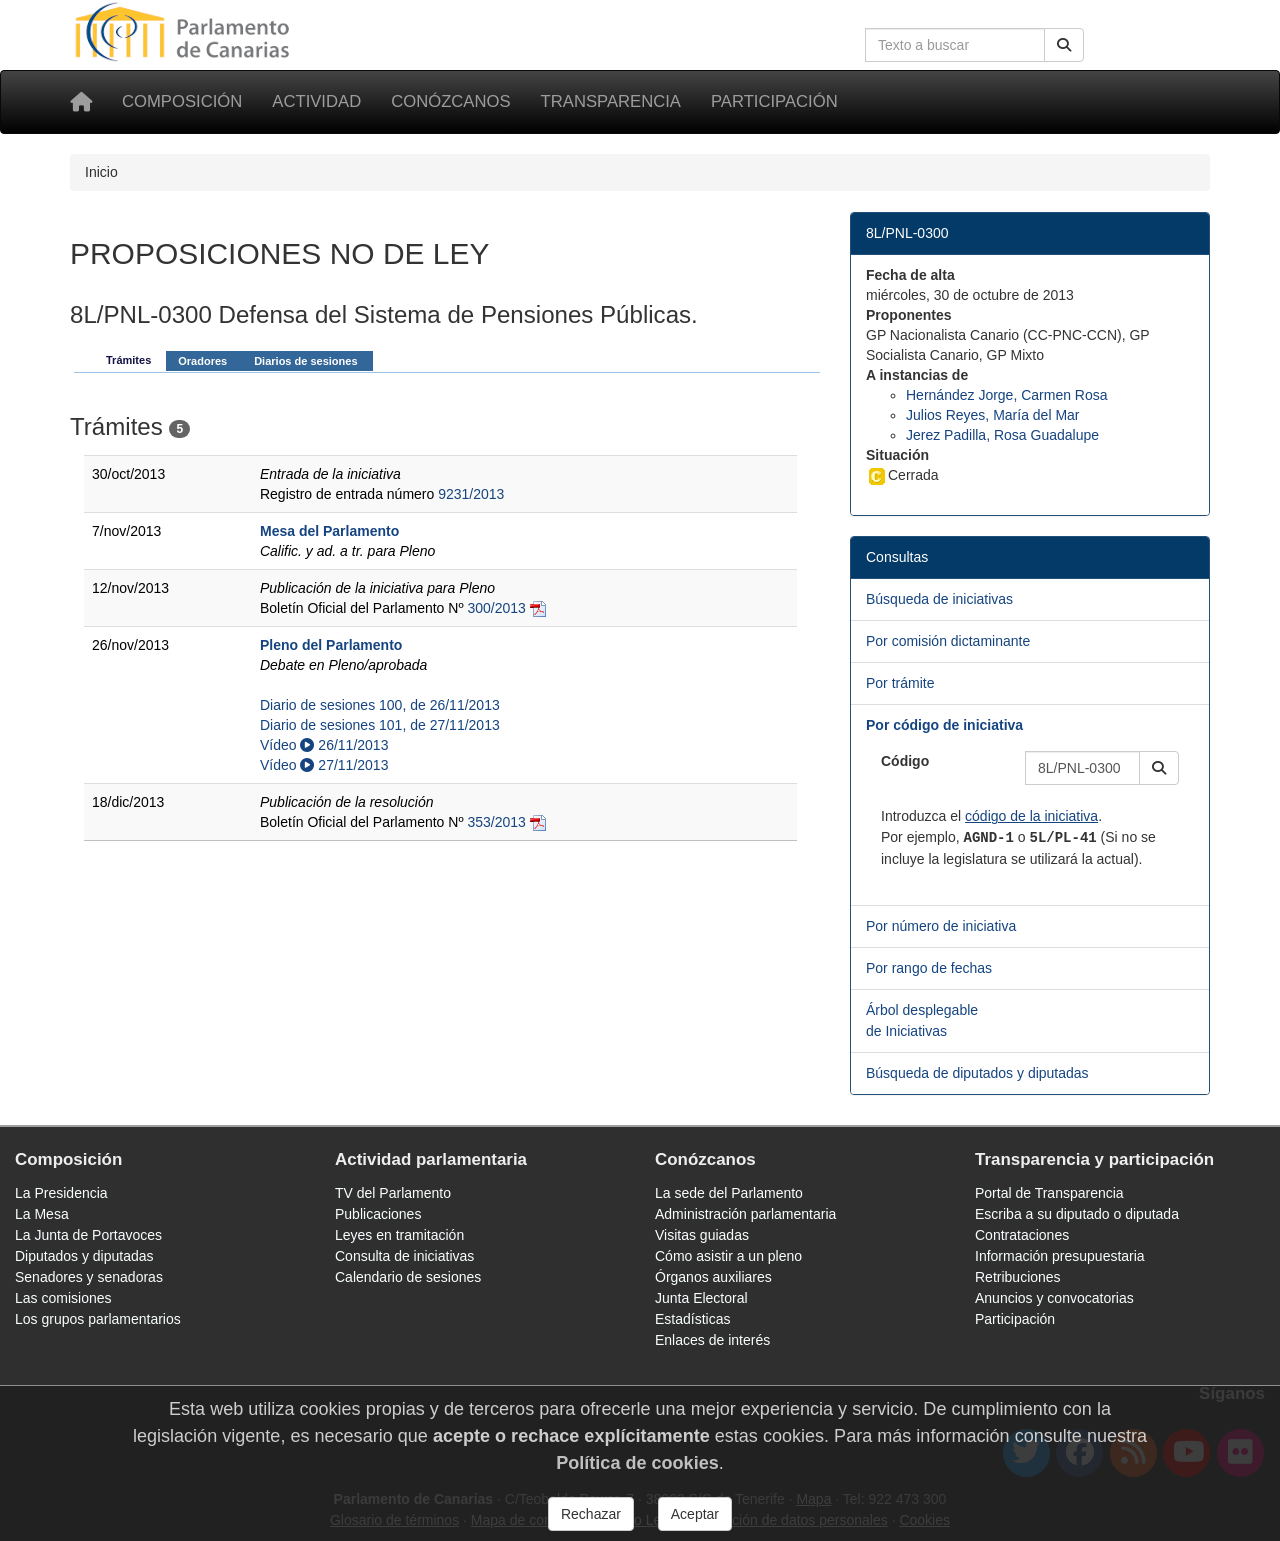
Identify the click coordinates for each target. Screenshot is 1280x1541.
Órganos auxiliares (713, 1277)
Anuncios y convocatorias (1054, 1298)
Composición (182, 101)
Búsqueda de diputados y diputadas (977, 1073)
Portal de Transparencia (1049, 1193)
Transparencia (611, 101)
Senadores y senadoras (89, 1277)
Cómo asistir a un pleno (728, 1256)
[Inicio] (81, 102)
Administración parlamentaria (745, 1214)
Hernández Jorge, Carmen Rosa (1007, 395)
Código (905, 761)
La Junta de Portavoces (88, 1235)
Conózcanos (450, 101)
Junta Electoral (701, 1298)
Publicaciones (378, 1214)
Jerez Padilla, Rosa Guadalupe (1002, 435)
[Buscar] (1064, 45)
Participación (774, 101)
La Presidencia (61, 1193)
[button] (1159, 768)
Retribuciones (1018, 1277)
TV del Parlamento (393, 1193)
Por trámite (900, 683)
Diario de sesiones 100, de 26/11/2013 (380, 705)
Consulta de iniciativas (404, 1256)
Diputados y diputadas (84, 1256)
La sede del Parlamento (729, 1193)
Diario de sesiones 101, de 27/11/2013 (380, 725)
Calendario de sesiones (408, 1277)
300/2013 (496, 608)
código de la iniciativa (1031, 816)
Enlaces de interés (712, 1340)
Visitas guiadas (702, 1235)
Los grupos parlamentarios (98, 1319)
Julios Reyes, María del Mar (993, 415)
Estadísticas (692, 1319)
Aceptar (695, 1514)
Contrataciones (1022, 1235)
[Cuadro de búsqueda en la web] (955, 45)
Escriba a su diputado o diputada (1077, 1214)
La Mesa (42, 1214)
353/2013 (496, 822)
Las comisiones (63, 1298)
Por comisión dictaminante (948, 641)
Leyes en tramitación (399, 1235)
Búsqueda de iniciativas (939, 599)
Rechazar (591, 1514)
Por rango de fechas (929, 968)
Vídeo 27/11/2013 (324, 765)
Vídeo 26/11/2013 (324, 745)
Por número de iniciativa (941, 926)
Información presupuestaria (1060, 1256)
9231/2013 (471, 494)
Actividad (316, 101)
